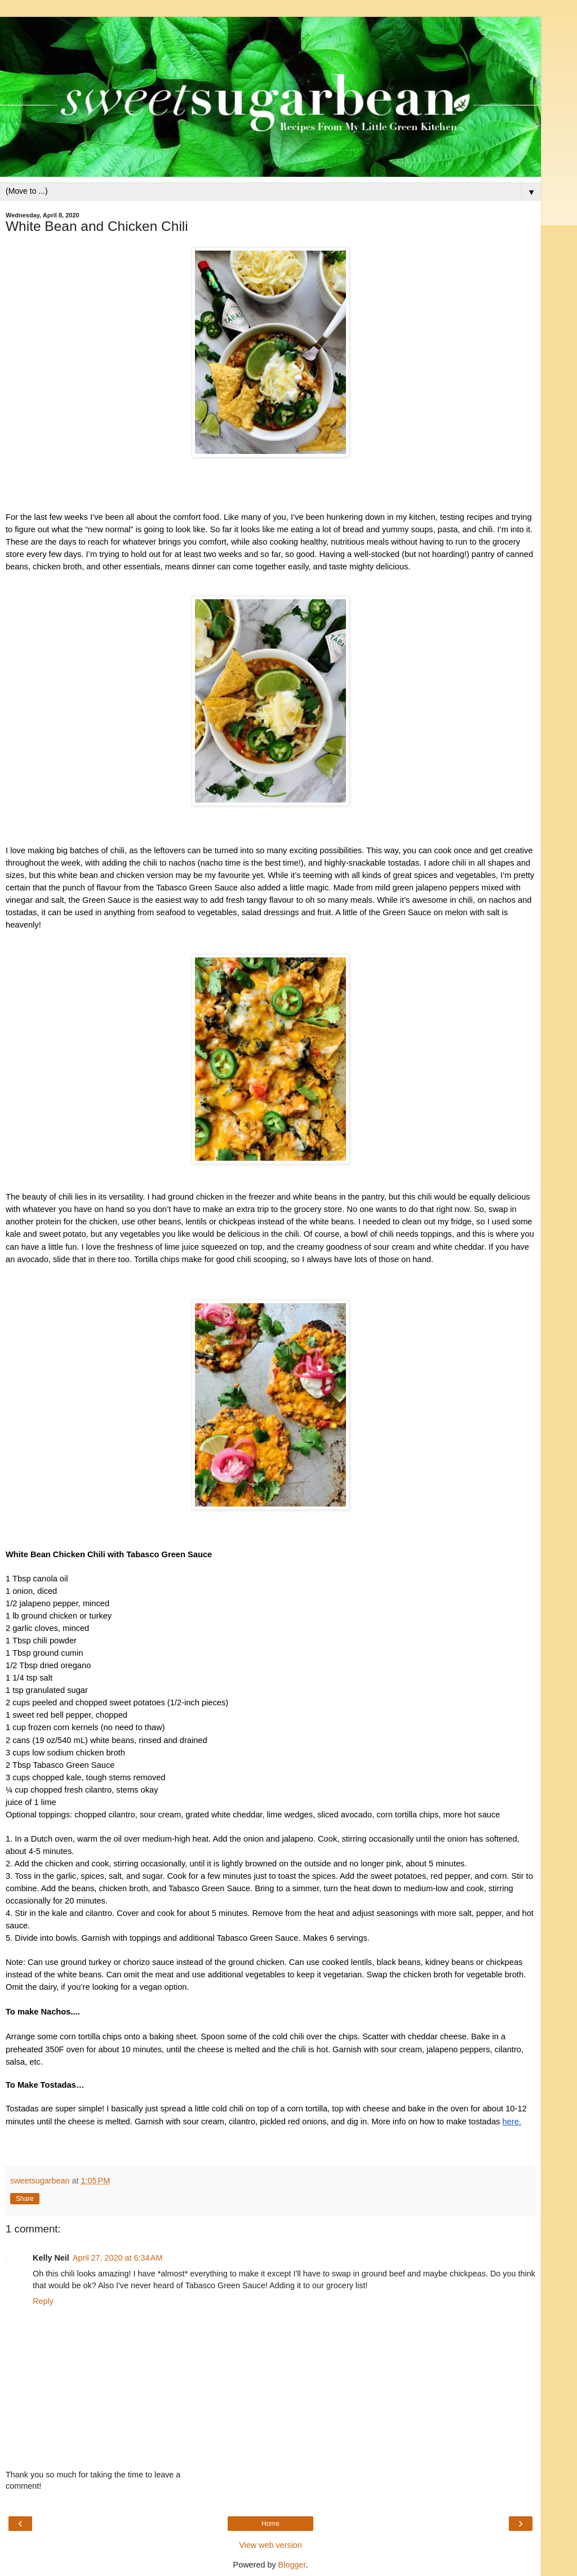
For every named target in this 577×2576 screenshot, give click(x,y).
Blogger (292, 2564)
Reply (43, 2301)
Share (25, 2199)
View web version (270, 2545)
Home (270, 2524)
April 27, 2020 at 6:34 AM (118, 2257)
